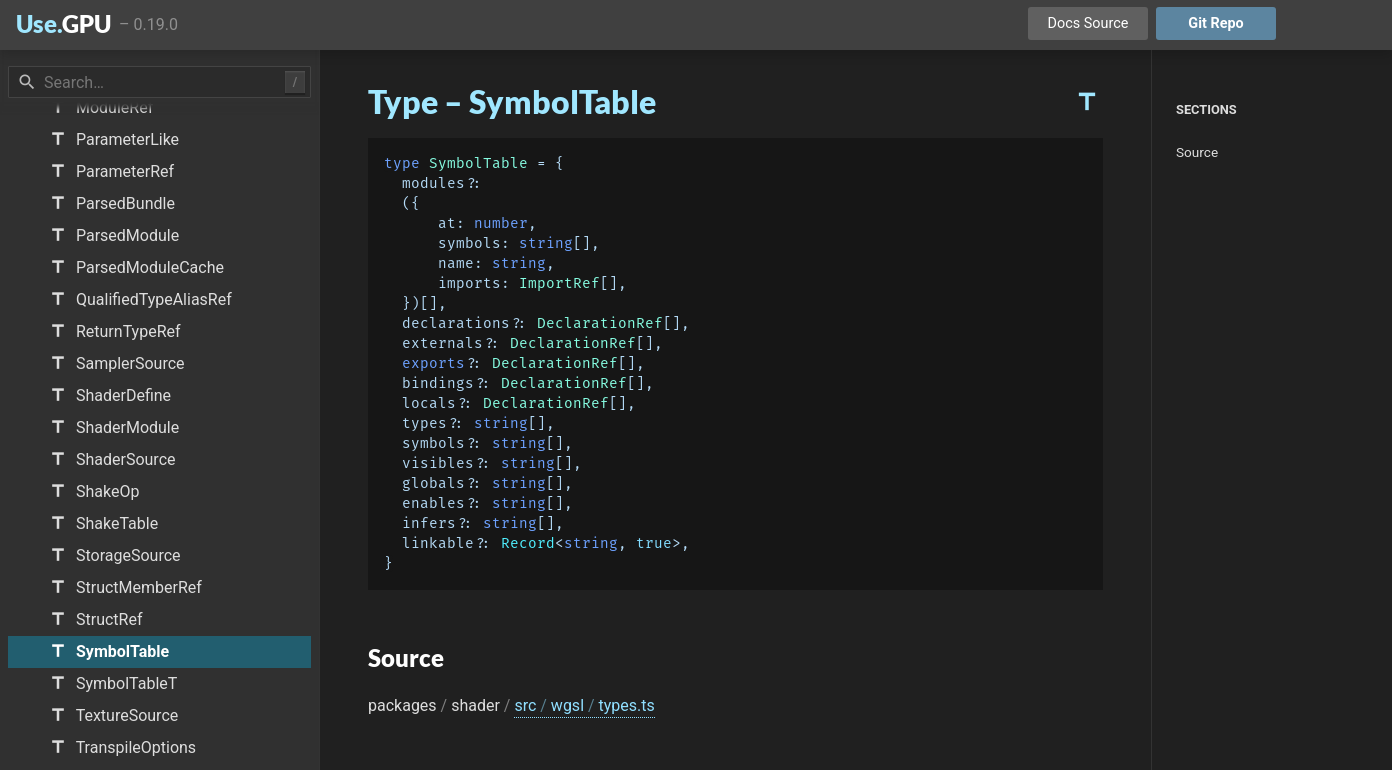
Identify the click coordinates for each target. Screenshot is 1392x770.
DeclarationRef (600, 323)
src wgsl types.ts (584, 705)
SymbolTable (478, 163)
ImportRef (559, 283)
